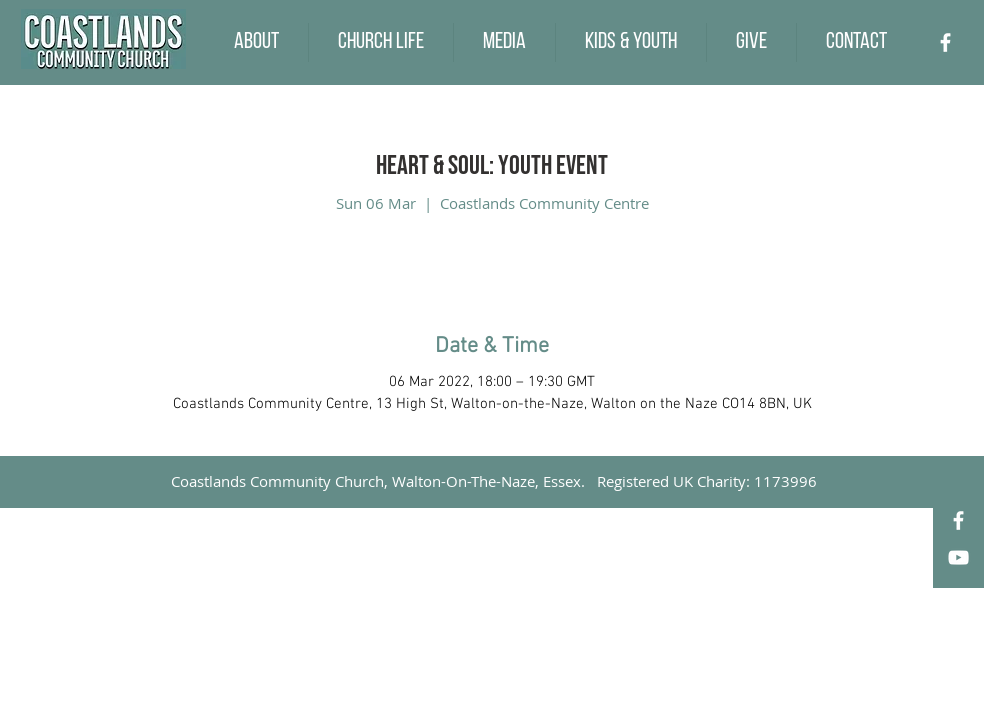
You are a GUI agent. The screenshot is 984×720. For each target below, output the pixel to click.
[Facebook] (945, 42)
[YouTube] (958, 557)
